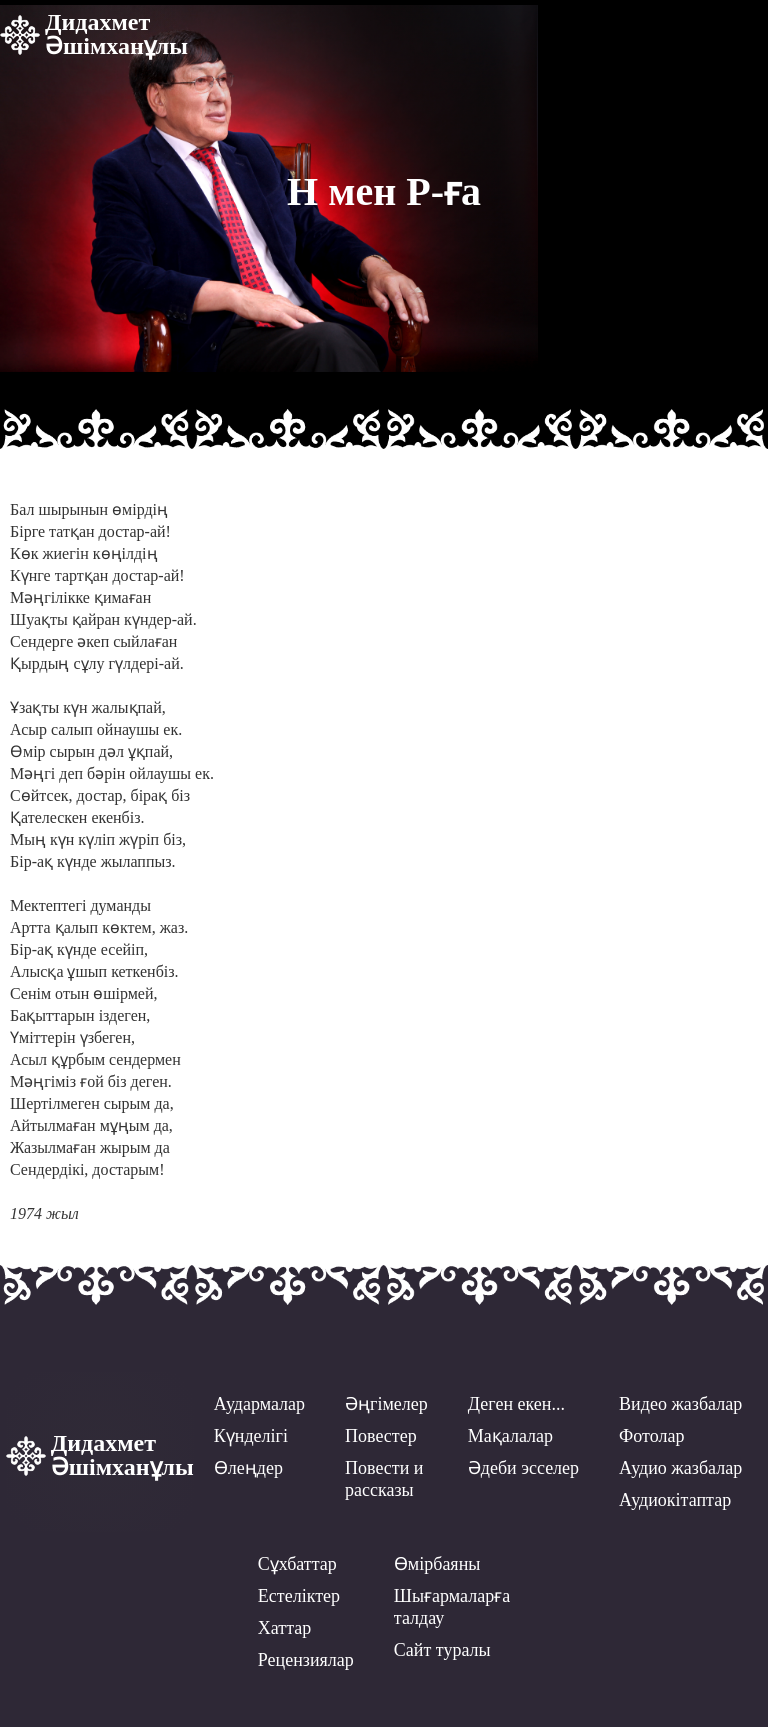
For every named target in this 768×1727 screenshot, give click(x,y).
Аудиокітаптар (675, 1500)
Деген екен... (516, 1404)
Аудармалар (259, 1404)
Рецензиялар (306, 1660)
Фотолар (651, 1436)
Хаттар (284, 1628)
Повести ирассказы (384, 1479)
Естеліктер (299, 1596)
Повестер (381, 1436)
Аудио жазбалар (680, 1468)
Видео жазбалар (680, 1404)
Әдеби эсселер (523, 1468)
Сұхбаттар (297, 1564)
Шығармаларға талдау (452, 1607)
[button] (738, 31)
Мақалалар (510, 1436)
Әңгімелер (386, 1404)
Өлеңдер (248, 1468)
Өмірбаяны (437, 1564)
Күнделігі (251, 1436)
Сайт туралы (442, 1650)
